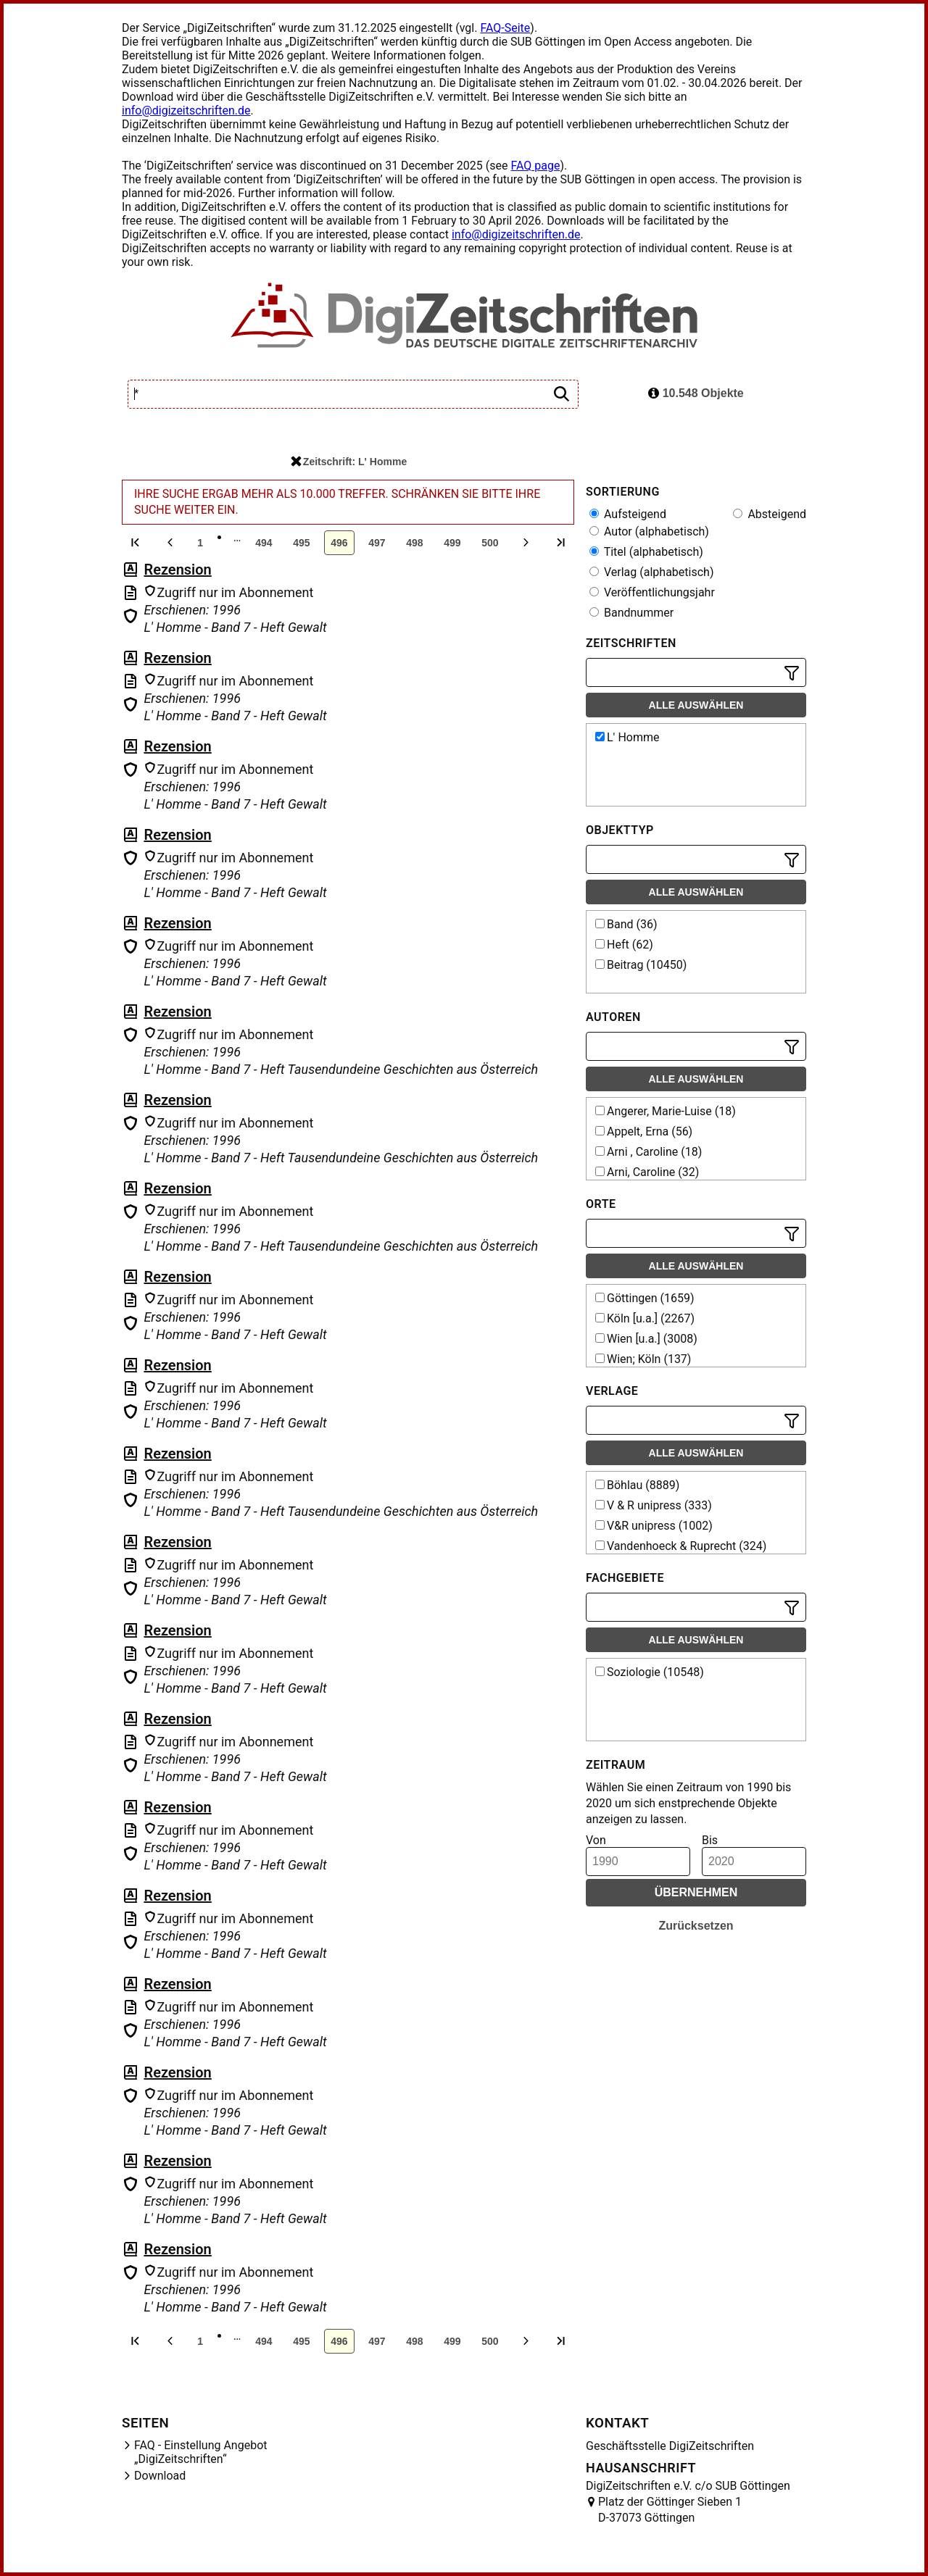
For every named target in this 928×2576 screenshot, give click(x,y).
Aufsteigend (627, 514)
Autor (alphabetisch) (649, 531)
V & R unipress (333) (653, 1505)
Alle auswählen (696, 705)
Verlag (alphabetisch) (651, 572)
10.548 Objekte (696, 393)
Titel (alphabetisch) (646, 552)
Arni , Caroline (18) (648, 1152)
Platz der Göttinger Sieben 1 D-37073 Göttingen (670, 2510)
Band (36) (626, 924)
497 (376, 543)
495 (301, 543)
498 (414, 543)
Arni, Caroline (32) (647, 1172)
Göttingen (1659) (645, 1298)
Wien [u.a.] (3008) (646, 1339)
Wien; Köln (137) (643, 1359)
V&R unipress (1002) (654, 1526)
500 (489, 543)
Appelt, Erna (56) (643, 1131)
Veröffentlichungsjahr (652, 592)
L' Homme (627, 737)
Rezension (177, 569)
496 (339, 543)
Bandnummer (631, 613)
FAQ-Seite (505, 28)
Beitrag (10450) (641, 965)
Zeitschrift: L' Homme (349, 461)
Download (160, 2476)
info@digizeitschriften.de (186, 110)
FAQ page (535, 165)
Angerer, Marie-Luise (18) (665, 1111)
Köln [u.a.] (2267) (645, 1318)
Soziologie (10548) (649, 1672)
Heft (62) (624, 944)
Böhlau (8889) (637, 1485)
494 (263, 543)
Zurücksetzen (695, 1926)
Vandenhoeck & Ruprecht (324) (680, 1546)
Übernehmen (696, 1892)
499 (452, 543)
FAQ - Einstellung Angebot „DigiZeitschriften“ (201, 2452)
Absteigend (769, 514)
